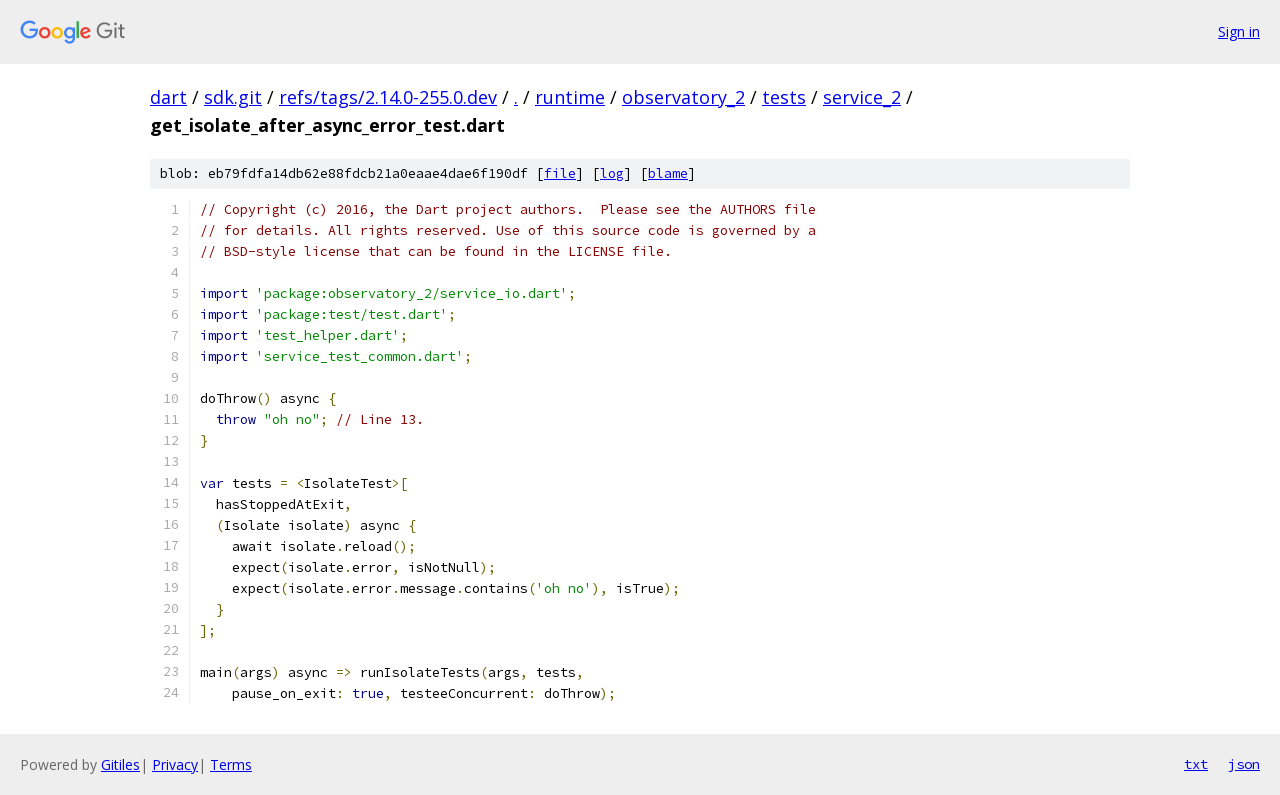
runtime (570, 97)
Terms (231, 764)
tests (784, 97)
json (1244, 764)
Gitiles (120, 764)
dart (168, 97)
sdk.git (233, 97)
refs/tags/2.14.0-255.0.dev (388, 97)
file (560, 173)
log (612, 173)
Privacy (175, 764)
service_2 (862, 97)
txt (1196, 764)
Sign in (1239, 31)
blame (668, 173)
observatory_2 (683, 97)
